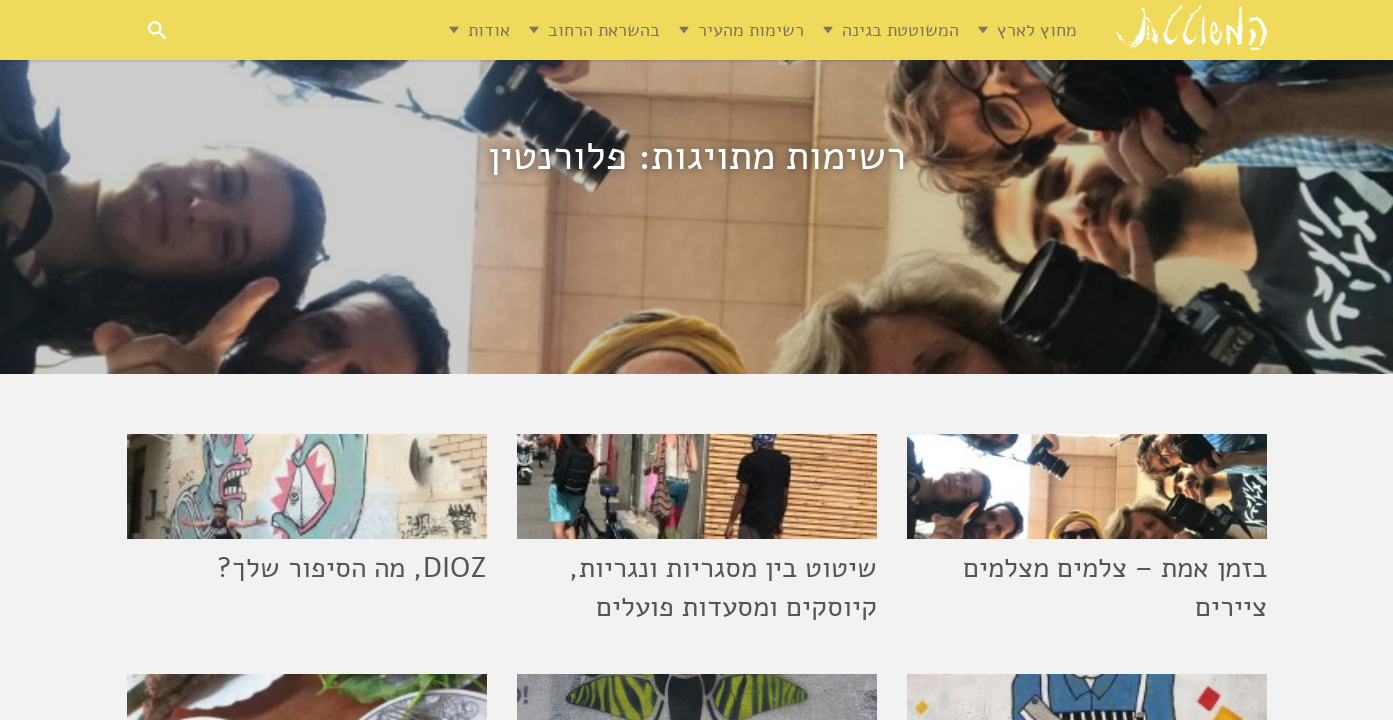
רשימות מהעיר (751, 30)
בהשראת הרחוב (604, 30)
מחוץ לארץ (1037, 30)
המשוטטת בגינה (900, 30)
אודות (489, 30)
